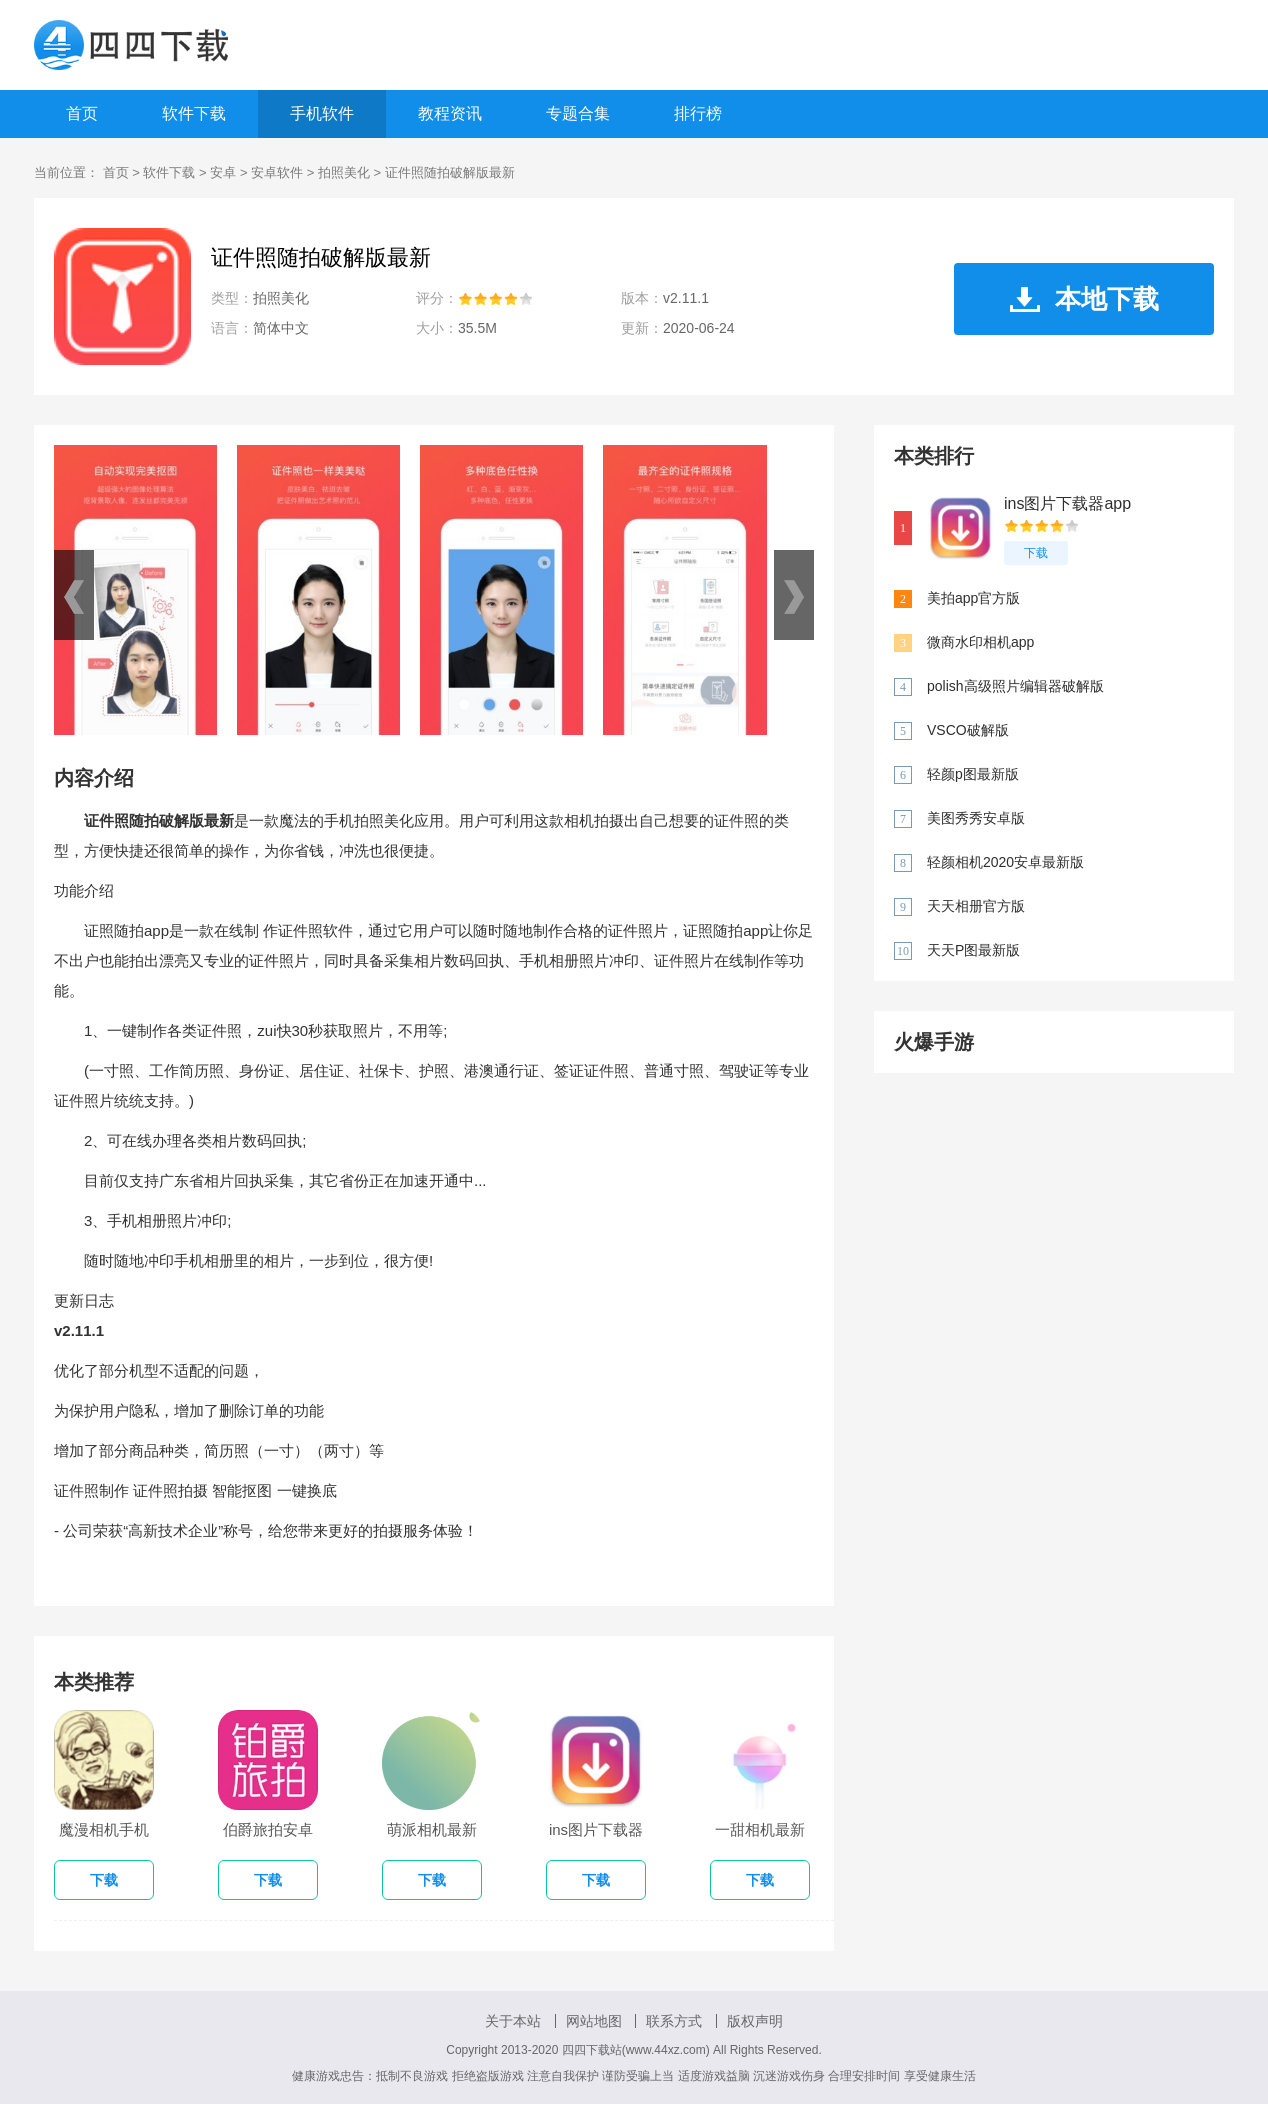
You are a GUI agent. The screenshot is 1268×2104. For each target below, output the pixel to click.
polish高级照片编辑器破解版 (1015, 686)
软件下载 (194, 113)
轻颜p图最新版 (973, 774)
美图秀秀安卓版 (976, 818)
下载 (1036, 553)
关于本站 (513, 2021)
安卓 (223, 172)
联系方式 (674, 2021)
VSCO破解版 (968, 730)
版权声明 (755, 2021)
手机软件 (322, 113)
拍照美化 (344, 172)
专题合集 (578, 113)
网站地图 (594, 2021)
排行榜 (698, 113)
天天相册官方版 (976, 906)
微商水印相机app (980, 642)
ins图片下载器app (1067, 503)
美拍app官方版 (973, 598)
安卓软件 (277, 172)
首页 (82, 113)
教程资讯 (450, 113)
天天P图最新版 (973, 950)
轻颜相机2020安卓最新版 (1005, 862)
